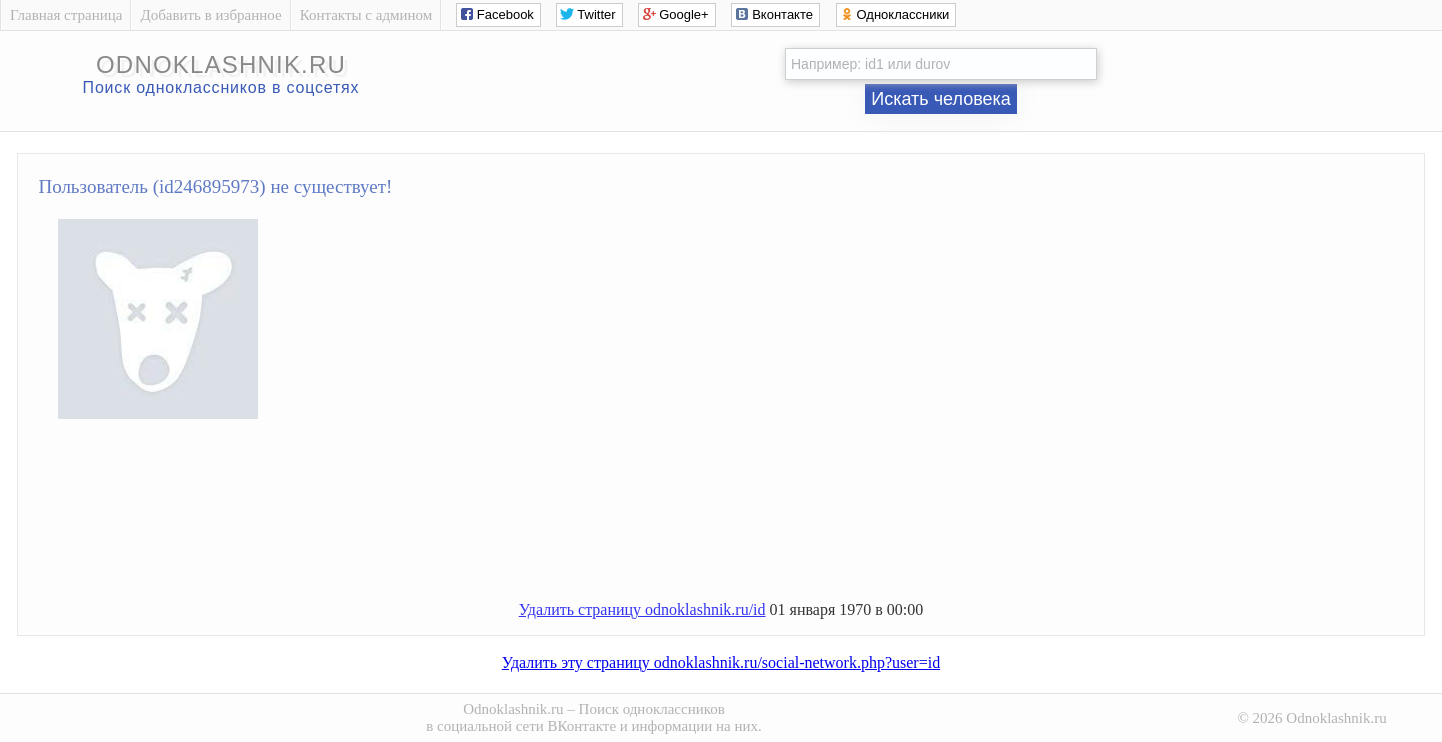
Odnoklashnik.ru (513, 709)
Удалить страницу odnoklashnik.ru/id (642, 609)
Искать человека (941, 99)
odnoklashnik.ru (221, 64)
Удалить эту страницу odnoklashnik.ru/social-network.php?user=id (721, 662)
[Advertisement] (741, 518)
